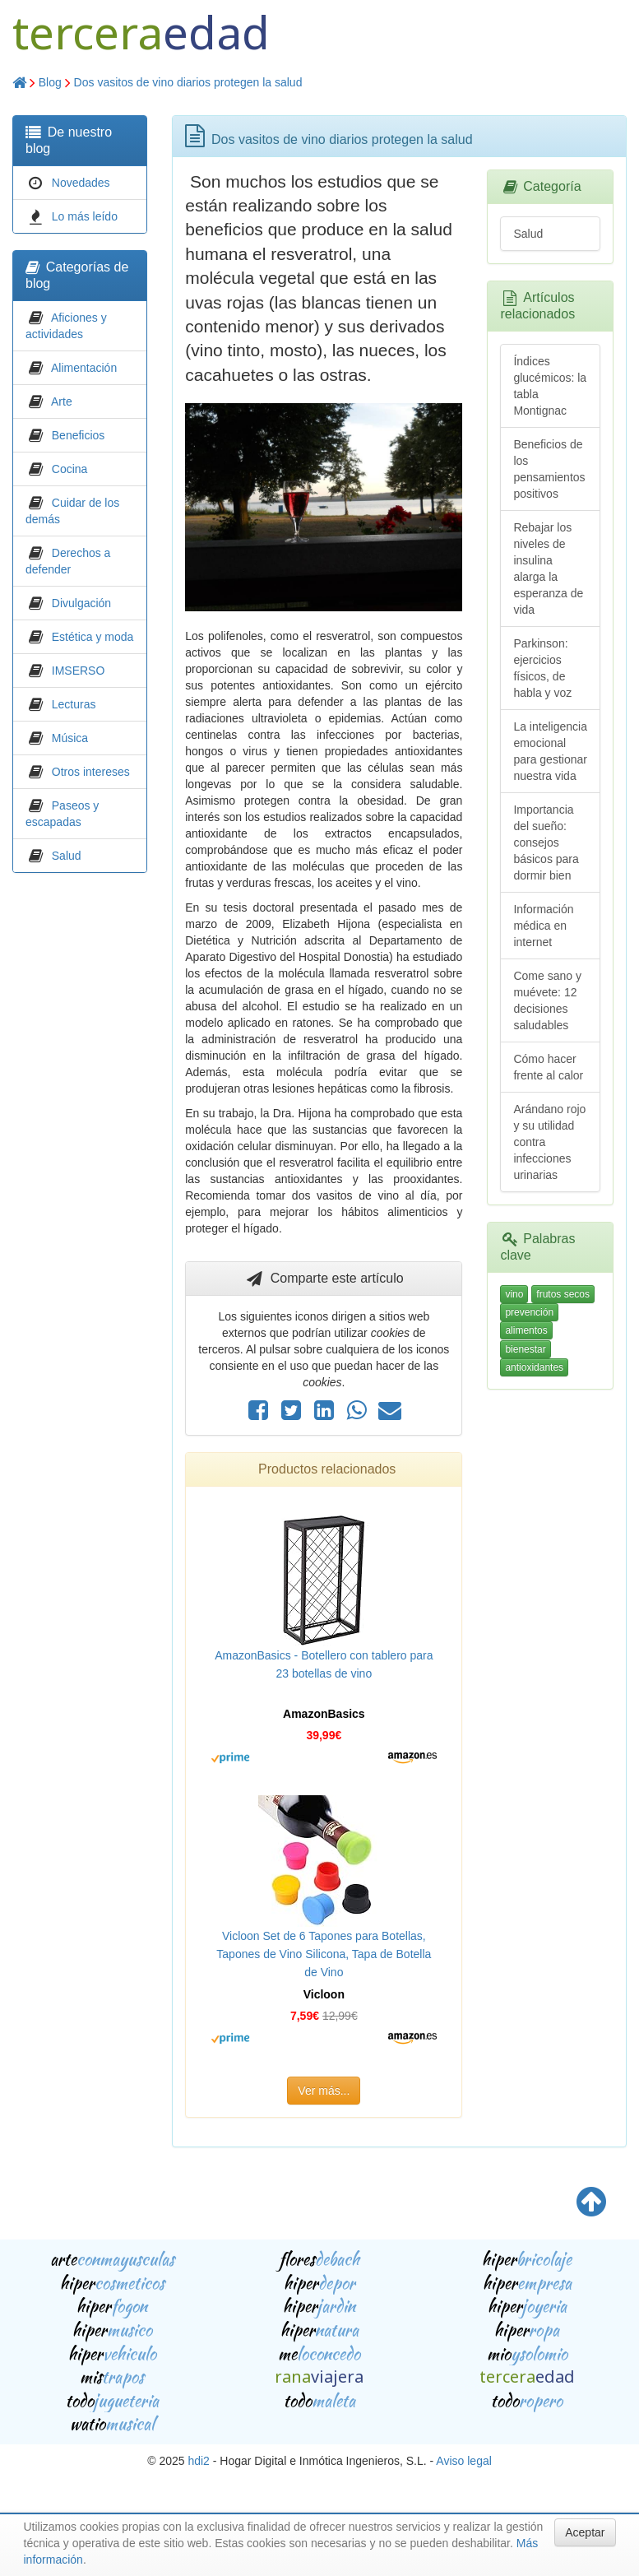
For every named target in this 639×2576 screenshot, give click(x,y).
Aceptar (584, 2532)
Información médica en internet (543, 926)
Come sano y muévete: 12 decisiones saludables (547, 1000)
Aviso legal (463, 2460)
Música (70, 738)
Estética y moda (93, 636)
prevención (529, 1312)
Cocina (70, 469)
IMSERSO (78, 670)
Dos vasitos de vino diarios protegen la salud (188, 82)
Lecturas (74, 704)
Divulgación (81, 603)
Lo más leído (85, 216)
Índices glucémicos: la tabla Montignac (549, 386)
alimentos (526, 1330)
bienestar (525, 1349)
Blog (50, 82)
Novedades (81, 182)
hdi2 (198, 2460)
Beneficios (78, 435)
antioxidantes (534, 1367)
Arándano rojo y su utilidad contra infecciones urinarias (549, 1141)
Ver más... (324, 2090)
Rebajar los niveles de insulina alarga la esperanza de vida (548, 568)
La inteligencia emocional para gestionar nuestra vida (550, 751)
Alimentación (84, 367)
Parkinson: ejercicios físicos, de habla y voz (542, 668)
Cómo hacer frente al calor (548, 1067)
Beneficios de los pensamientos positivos (549, 469)
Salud (66, 855)
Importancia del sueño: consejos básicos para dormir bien (545, 842)
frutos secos (563, 1294)
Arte (61, 401)
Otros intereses (91, 771)
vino (514, 1294)
